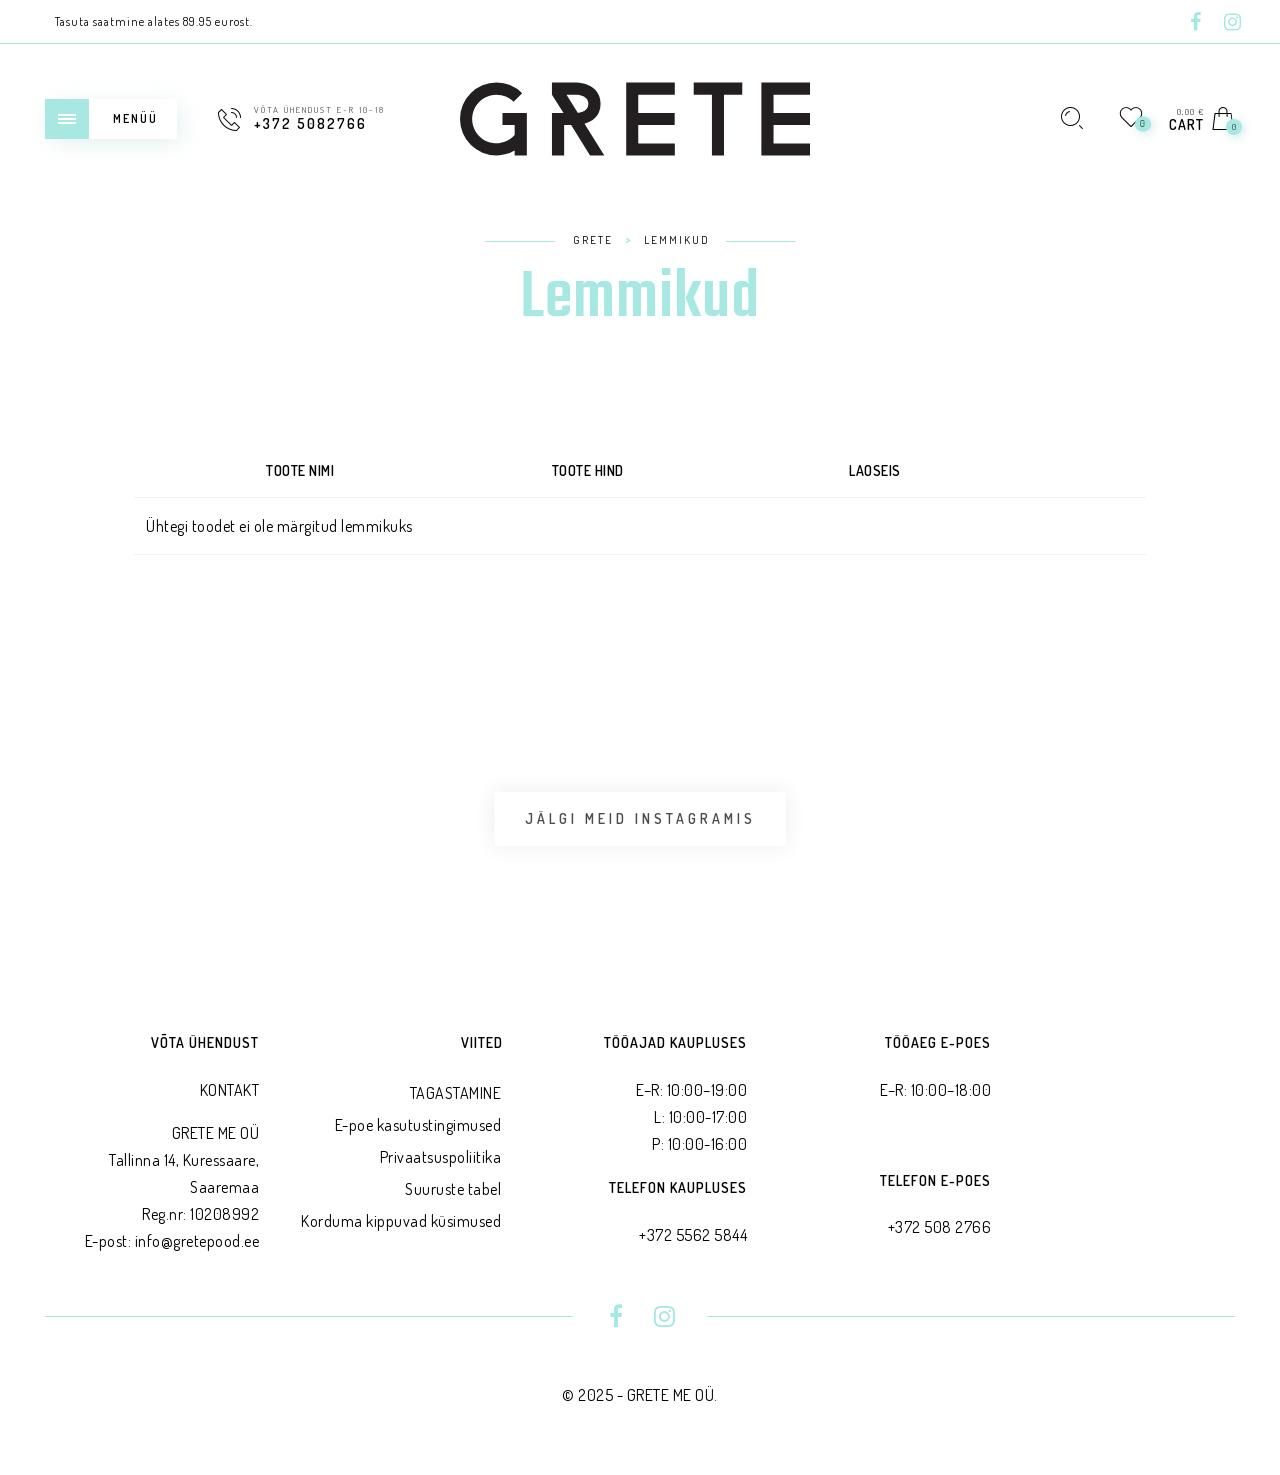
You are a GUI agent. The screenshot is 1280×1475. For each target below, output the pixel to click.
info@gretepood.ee (197, 1247)
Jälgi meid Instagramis (640, 821)
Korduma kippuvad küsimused (401, 1226)
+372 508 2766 (940, 1233)
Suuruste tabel (453, 1194)
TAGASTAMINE (456, 1098)
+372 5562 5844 (693, 1240)
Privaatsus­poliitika (441, 1162)
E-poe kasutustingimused (418, 1130)
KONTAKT (230, 1095)
